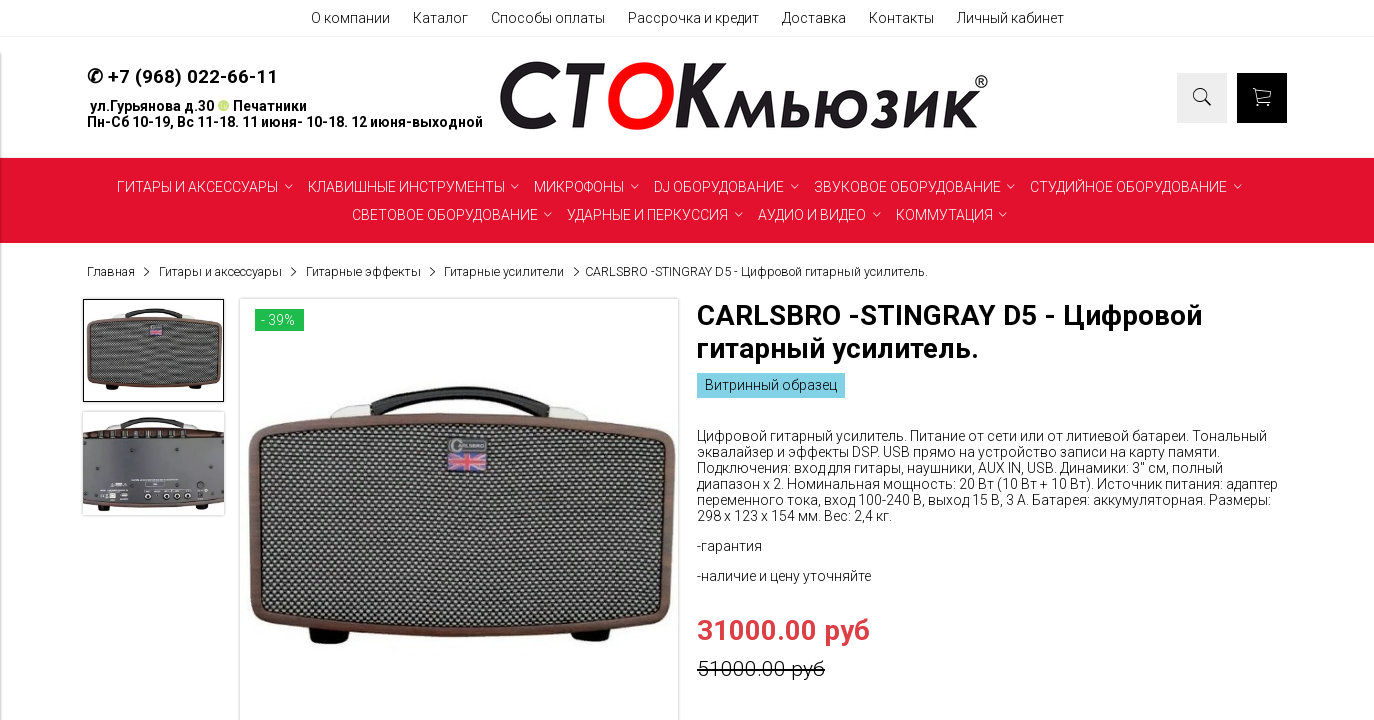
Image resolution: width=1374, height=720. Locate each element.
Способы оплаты (548, 18)
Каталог (440, 18)
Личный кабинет (1010, 18)
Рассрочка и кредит (693, 18)
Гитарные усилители (504, 271)
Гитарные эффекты (363, 271)
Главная (111, 271)
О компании (350, 18)
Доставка (814, 18)
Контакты (901, 18)
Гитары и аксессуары (220, 271)
